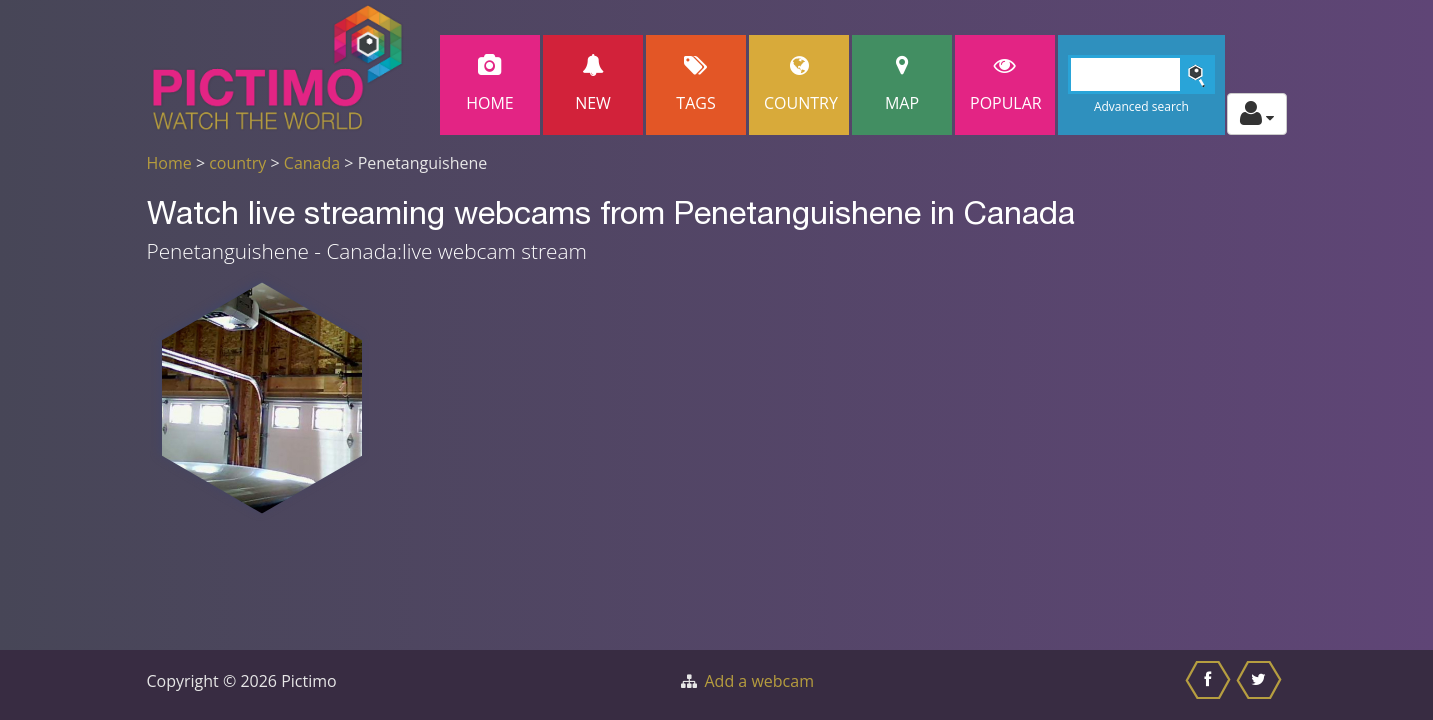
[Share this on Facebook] (1210, 685)
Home (490, 84)
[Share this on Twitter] (1261, 685)
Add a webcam (759, 681)
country (237, 163)
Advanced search (1141, 106)
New (593, 84)
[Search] (1141, 74)
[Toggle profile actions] (1257, 114)
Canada (312, 163)
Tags (696, 84)
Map (902, 84)
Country (801, 84)
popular (1006, 84)
